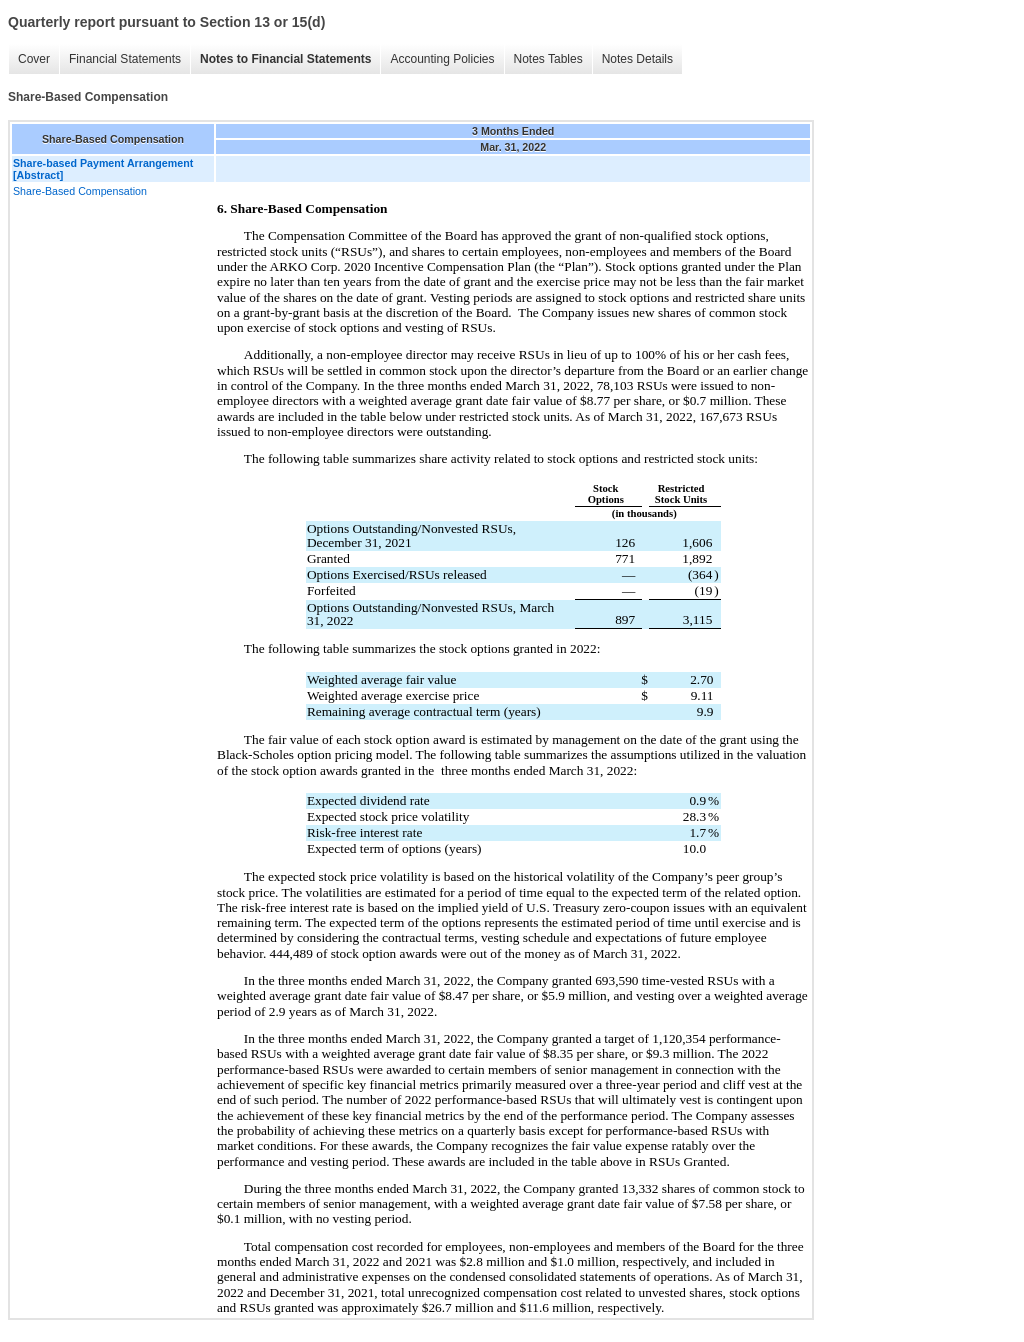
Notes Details (637, 59)
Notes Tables (548, 59)
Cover (34, 59)
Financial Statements (125, 59)
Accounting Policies (442, 59)
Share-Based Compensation (80, 191)
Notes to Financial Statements (285, 59)
